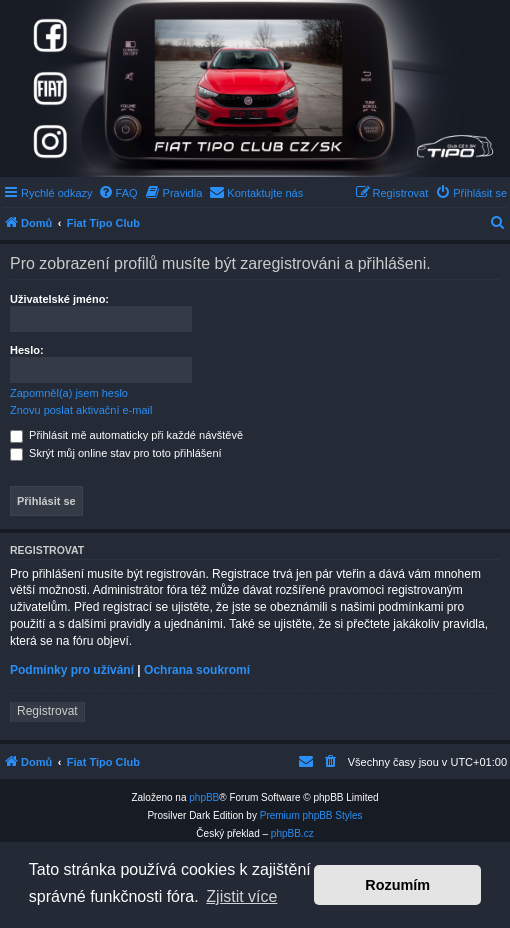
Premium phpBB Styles (311, 815)
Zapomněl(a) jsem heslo (69, 393)
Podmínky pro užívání (72, 670)
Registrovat (47, 711)
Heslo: (27, 350)
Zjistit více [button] (241, 896)
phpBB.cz (292, 833)
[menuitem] (118, 193)
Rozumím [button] (397, 885)
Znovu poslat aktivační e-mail (81, 410)
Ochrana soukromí (197, 670)
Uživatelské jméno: (59, 299)
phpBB (204, 797)
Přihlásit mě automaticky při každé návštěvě (126, 435)
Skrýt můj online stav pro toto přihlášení (116, 453)
